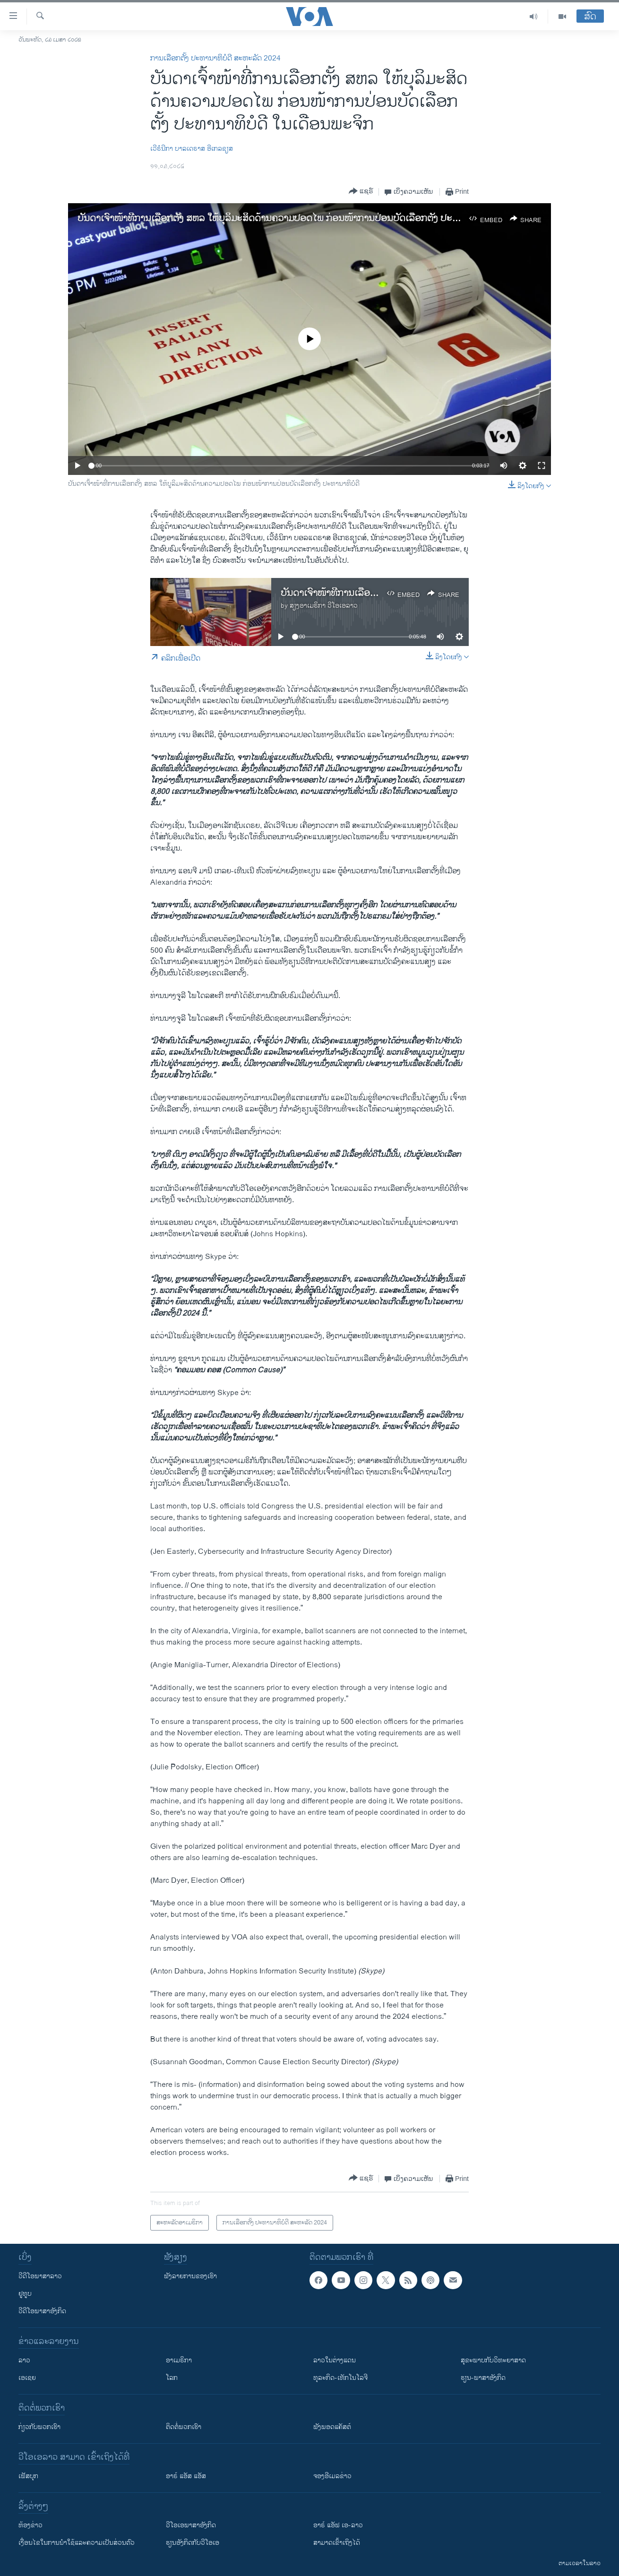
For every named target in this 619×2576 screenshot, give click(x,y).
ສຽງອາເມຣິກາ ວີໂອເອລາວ (324, 605)
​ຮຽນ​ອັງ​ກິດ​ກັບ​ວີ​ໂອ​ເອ (192, 2543)
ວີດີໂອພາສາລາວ (40, 2276)
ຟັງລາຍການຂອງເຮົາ (190, 2276)
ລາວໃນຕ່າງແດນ (334, 2360)
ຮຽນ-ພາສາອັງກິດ (483, 2378)
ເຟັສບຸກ (28, 2476)
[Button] (361, 191)
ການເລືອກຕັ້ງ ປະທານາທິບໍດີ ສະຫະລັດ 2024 (215, 58)
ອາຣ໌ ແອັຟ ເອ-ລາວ (338, 2525)
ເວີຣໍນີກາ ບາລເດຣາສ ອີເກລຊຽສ (191, 148)
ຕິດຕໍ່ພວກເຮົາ (183, 2427)
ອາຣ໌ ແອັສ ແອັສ (186, 2476)
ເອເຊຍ (27, 2378)
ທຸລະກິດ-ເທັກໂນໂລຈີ (340, 2378)
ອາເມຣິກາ (179, 2360)
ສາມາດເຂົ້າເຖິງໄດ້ (336, 2543)
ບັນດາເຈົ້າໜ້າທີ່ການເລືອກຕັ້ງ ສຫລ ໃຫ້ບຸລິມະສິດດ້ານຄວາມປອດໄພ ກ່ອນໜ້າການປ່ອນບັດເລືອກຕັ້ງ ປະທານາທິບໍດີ (285, 218)
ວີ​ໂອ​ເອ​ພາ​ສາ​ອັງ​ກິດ (191, 2525)
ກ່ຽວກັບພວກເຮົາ (39, 2427)
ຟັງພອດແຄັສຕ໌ (332, 2427)
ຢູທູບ (25, 2294)
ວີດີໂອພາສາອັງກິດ (42, 2311)
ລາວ (24, 2360)
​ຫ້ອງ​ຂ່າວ (30, 2525)
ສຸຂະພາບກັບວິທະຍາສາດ (493, 2360)
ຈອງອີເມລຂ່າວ (332, 2476)
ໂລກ (172, 2378)
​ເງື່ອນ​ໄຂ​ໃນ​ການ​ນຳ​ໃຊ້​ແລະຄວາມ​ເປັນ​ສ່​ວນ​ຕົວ (76, 2543)
